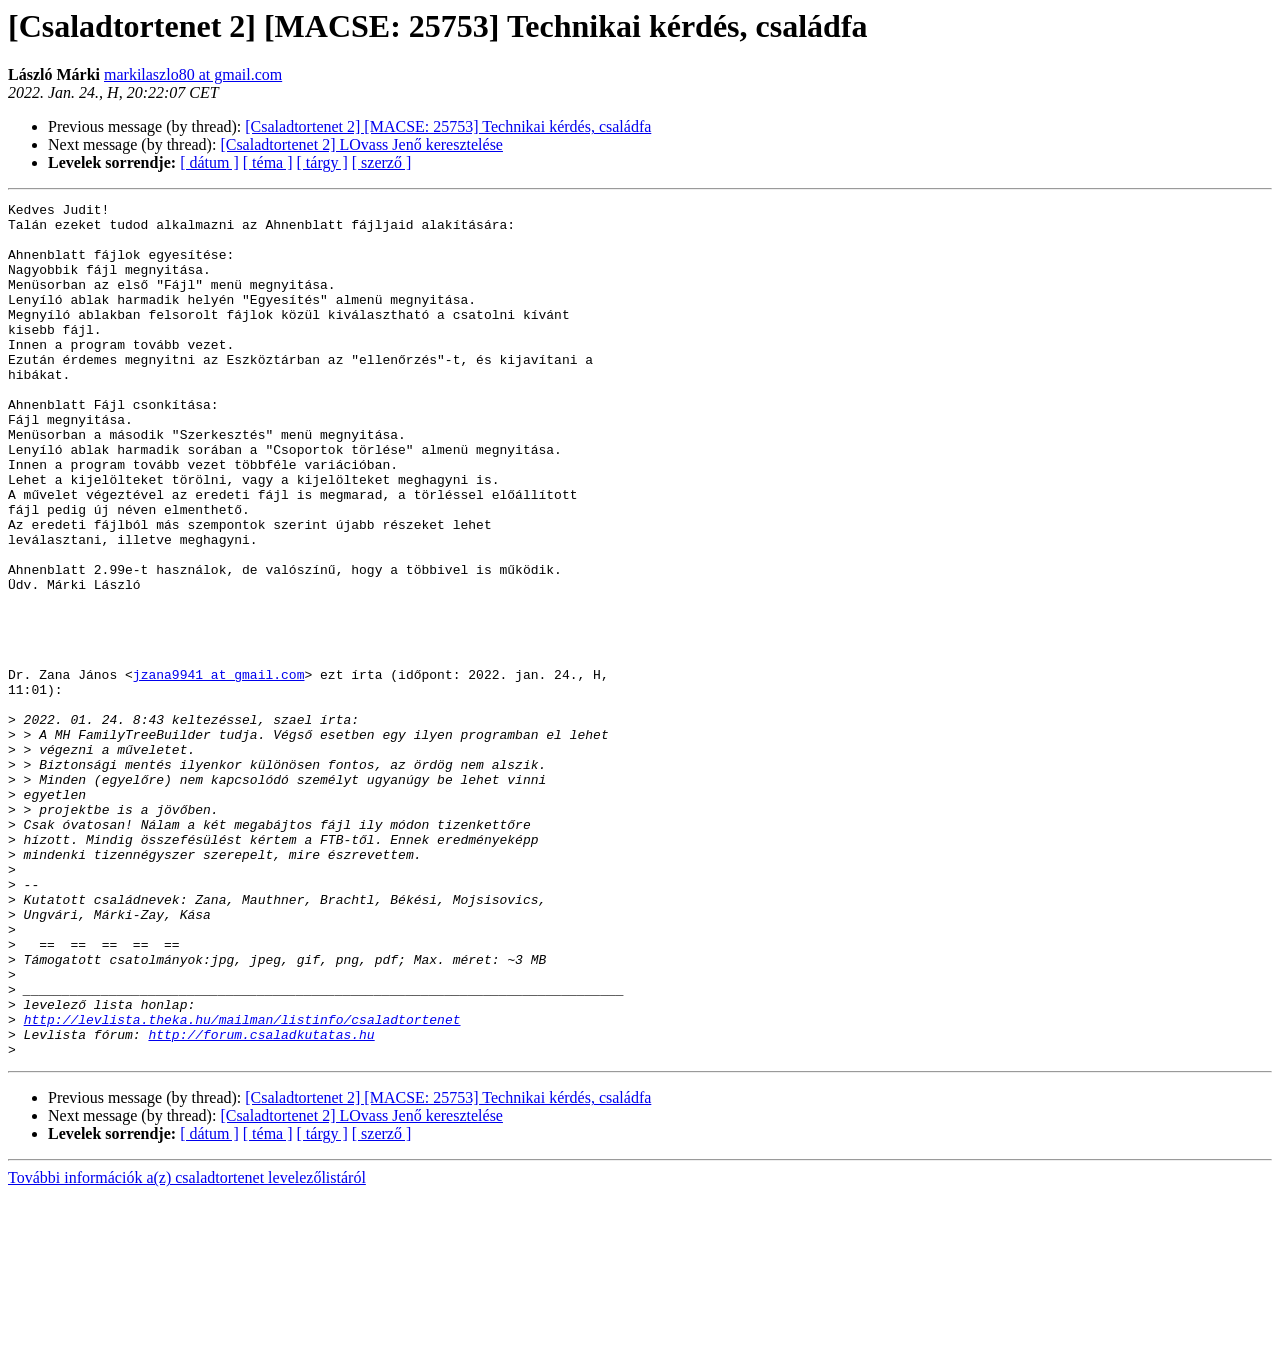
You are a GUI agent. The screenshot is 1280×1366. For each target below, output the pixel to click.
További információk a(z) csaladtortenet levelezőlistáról (187, 1348)
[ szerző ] (382, 162)
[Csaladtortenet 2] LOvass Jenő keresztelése (361, 144)
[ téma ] (268, 162)
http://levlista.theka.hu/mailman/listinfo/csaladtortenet (242, 1184)
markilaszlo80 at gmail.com (193, 74)
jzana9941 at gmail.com (219, 770)
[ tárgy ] (322, 162)
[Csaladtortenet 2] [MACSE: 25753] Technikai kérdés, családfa (448, 126)
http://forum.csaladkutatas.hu (261, 1202)
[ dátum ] (209, 162)
